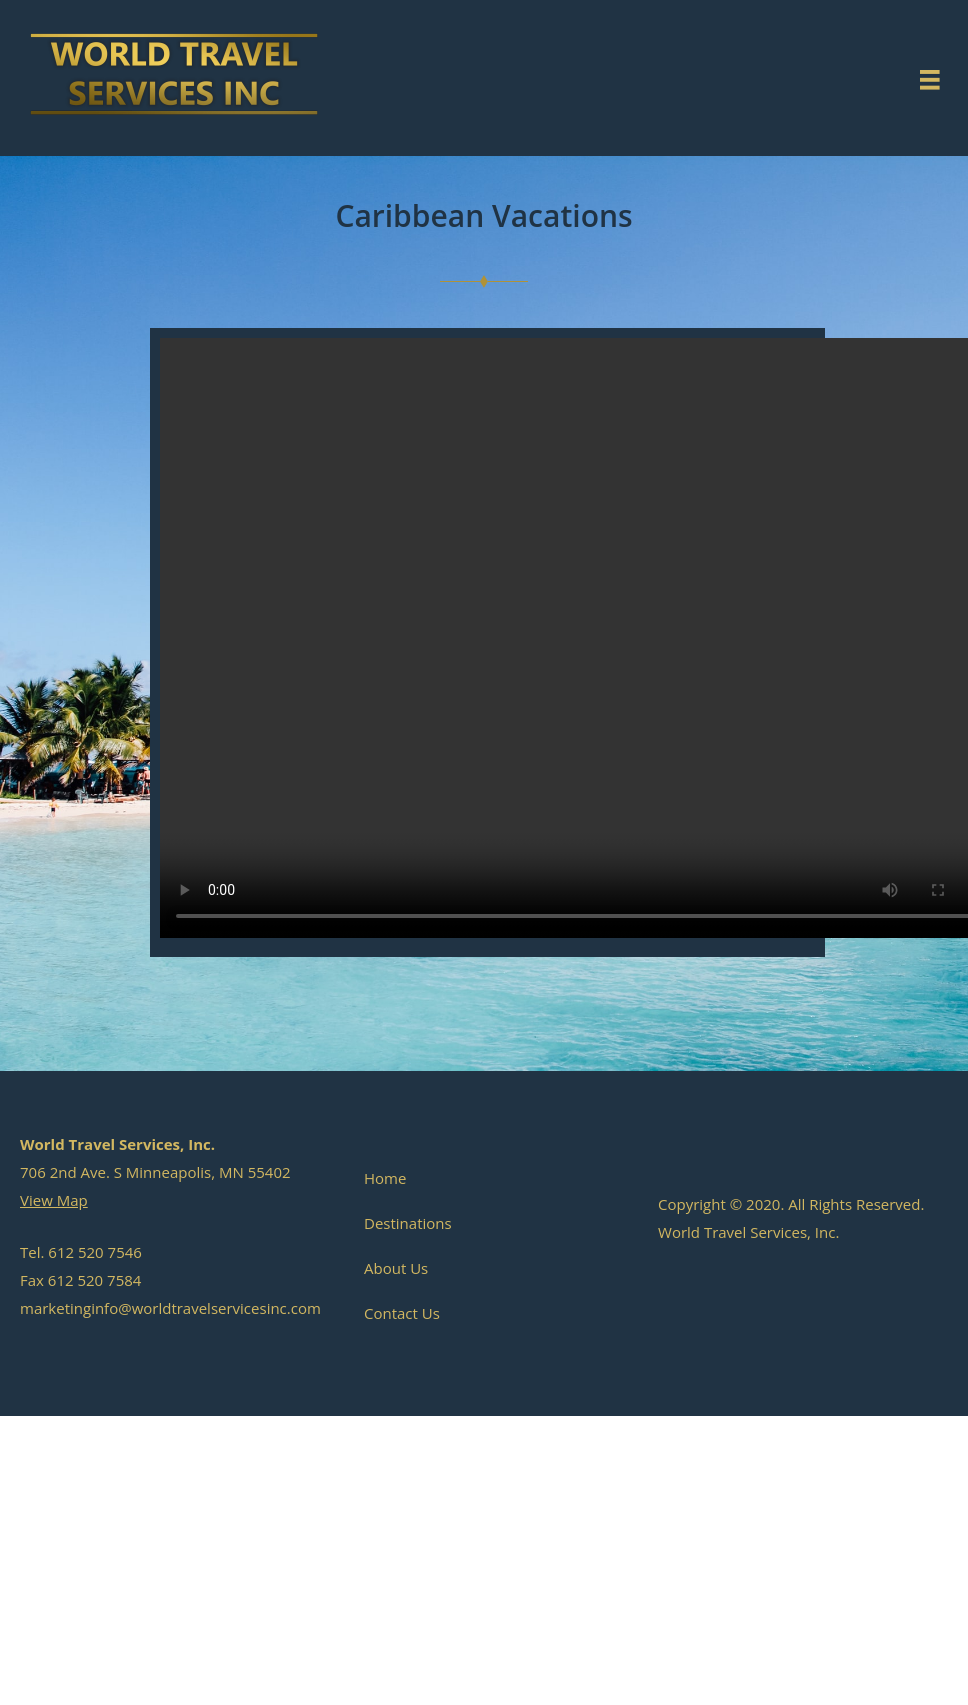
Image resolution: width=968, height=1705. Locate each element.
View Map (54, 1200)
